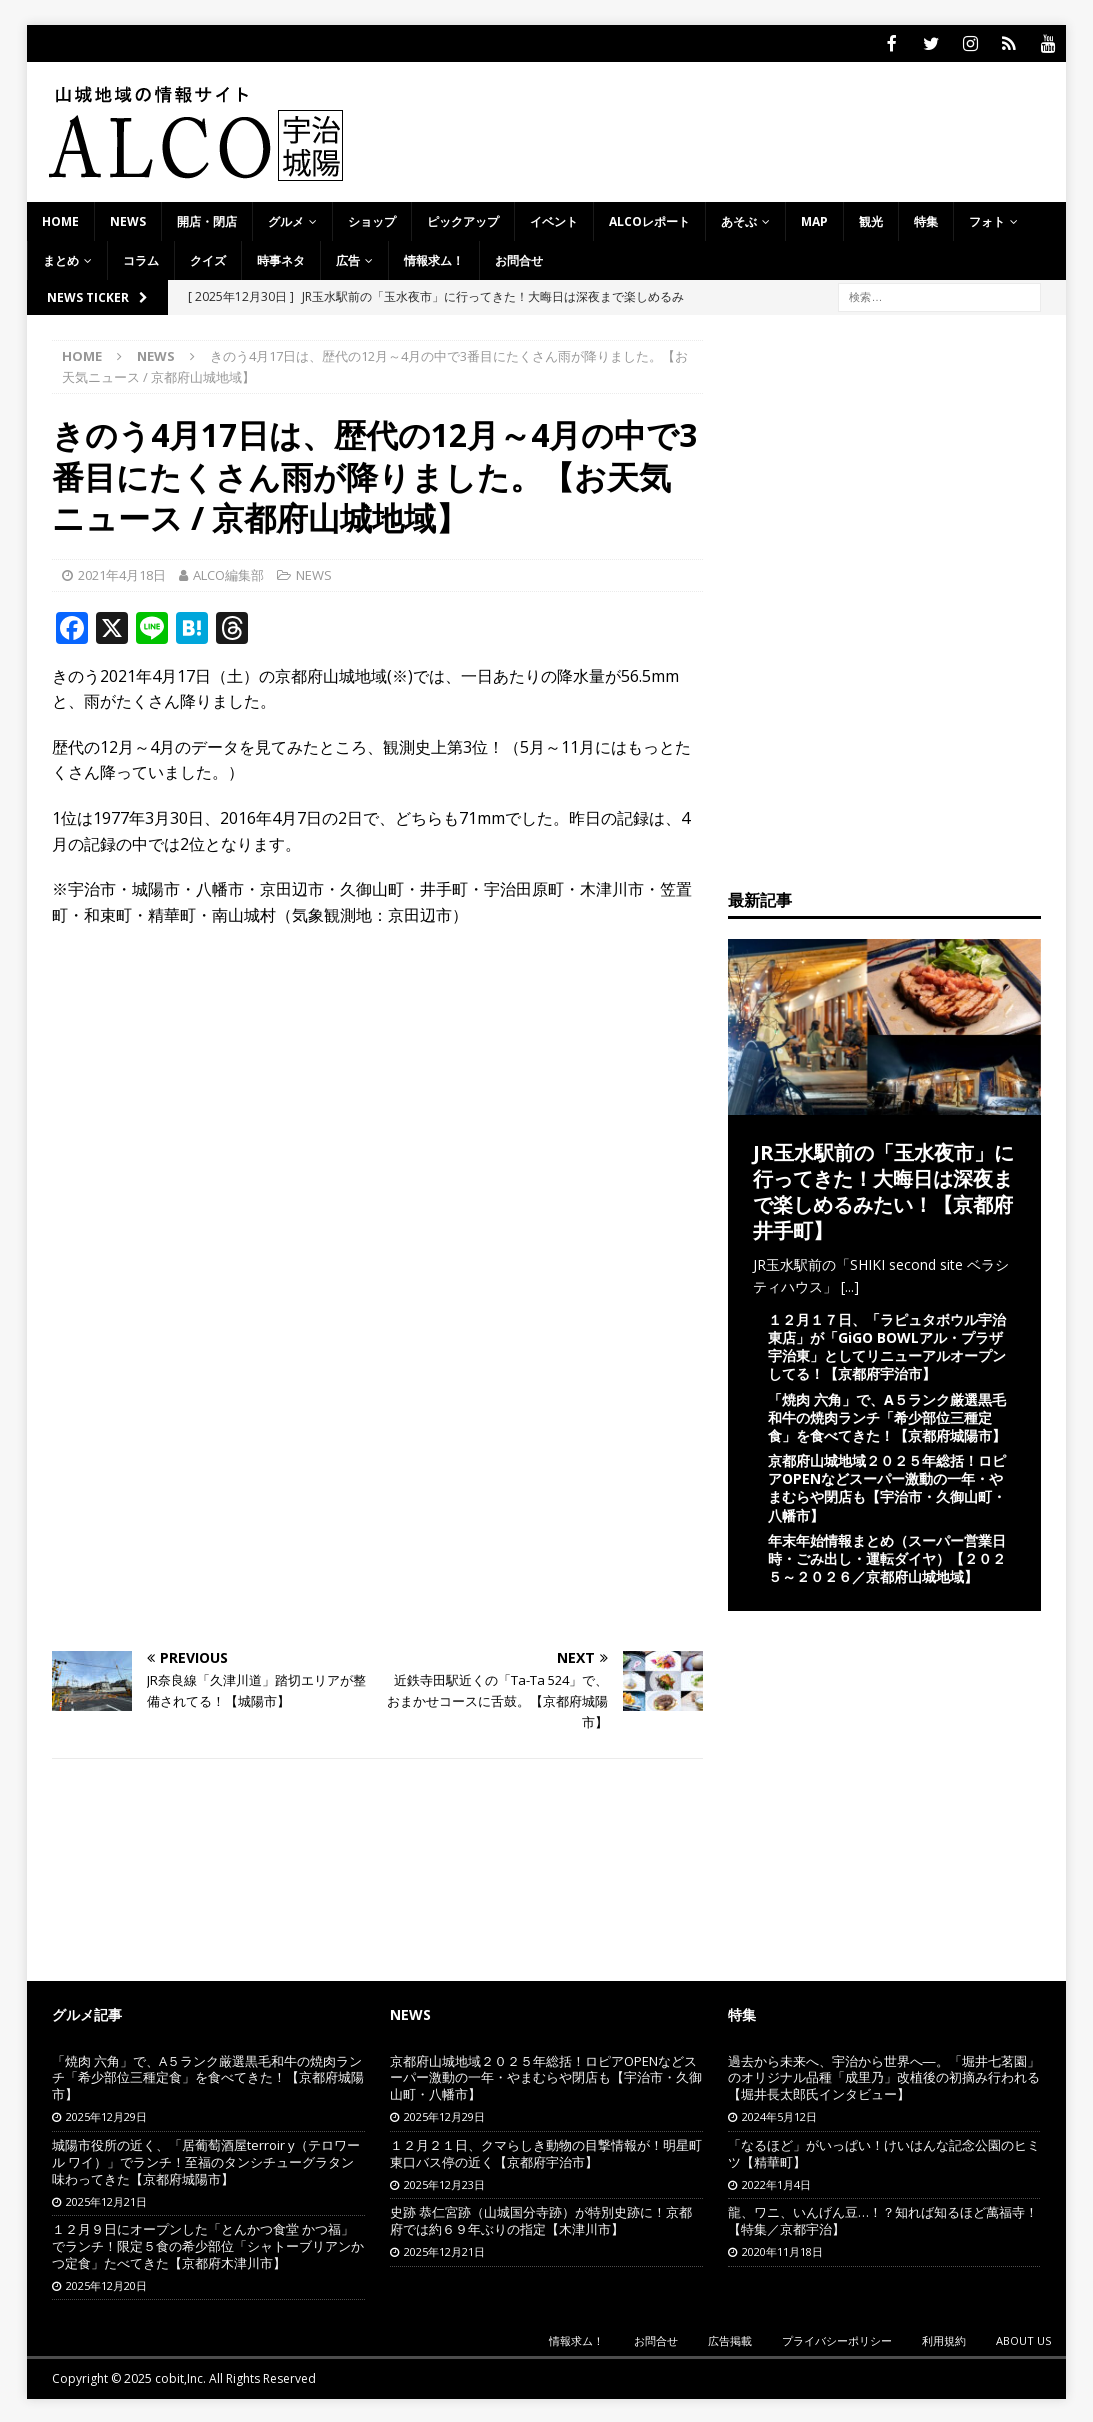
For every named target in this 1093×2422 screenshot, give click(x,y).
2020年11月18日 (782, 2249)
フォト (987, 219)
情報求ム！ (434, 258)
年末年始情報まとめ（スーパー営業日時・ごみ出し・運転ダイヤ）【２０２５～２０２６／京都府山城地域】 (887, 1556)
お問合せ (519, 258)
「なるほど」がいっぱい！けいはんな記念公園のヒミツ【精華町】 (884, 2151)
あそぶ (739, 219)
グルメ (286, 219)
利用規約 (944, 2338)
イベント (554, 219)
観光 (871, 219)
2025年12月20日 (106, 2283)
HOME (60, 219)
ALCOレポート (649, 219)
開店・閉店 (207, 219)
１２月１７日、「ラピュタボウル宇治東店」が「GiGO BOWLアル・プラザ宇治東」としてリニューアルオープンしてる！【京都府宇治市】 (887, 1345)
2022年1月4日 (776, 2182)
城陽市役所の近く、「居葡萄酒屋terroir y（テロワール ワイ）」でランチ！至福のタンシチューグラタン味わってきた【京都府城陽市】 (206, 2160)
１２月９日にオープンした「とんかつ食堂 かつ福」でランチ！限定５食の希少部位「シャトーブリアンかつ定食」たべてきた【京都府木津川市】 (208, 2244)
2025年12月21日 (106, 2199)
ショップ (372, 219)
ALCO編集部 (228, 573)
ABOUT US (1023, 2338)
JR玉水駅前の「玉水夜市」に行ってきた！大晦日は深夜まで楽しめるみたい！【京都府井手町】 (883, 1189)
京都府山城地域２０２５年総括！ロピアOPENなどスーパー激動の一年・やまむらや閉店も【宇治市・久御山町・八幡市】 (887, 1486)
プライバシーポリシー (837, 2338)
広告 (348, 258)
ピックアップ (463, 219)
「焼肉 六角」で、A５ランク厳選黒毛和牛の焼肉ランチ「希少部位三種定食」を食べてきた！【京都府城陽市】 (887, 1415)
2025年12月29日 (106, 2114)
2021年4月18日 (122, 573)
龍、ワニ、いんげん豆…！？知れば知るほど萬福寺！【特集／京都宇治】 (883, 2218)
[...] (850, 1284)
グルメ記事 (87, 2012)
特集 (926, 219)
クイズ (208, 258)
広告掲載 (730, 2338)
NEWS (128, 219)
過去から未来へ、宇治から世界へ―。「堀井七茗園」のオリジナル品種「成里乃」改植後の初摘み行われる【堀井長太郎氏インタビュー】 (884, 2076)
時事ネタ (281, 258)
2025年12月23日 (444, 2182)
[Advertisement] (377, 1086)
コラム (141, 258)
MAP (814, 219)
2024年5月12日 (779, 2114)
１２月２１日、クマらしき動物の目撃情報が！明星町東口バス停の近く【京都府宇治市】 (546, 2151)
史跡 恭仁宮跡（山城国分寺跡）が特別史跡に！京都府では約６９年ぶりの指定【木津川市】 (541, 2218)
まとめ (61, 258)
